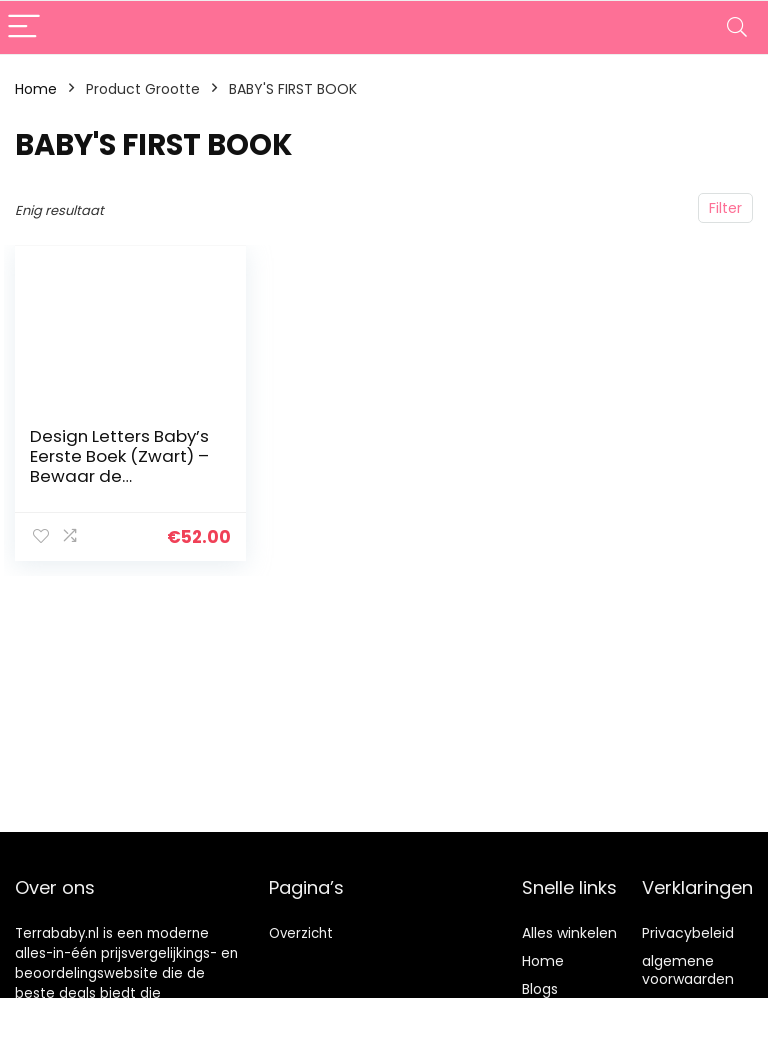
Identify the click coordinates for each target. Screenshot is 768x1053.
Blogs (540, 989)
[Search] (737, 27)
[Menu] (24, 27)
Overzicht (301, 933)
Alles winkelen (569, 933)
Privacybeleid (688, 933)
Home (36, 89)
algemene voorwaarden (688, 970)
